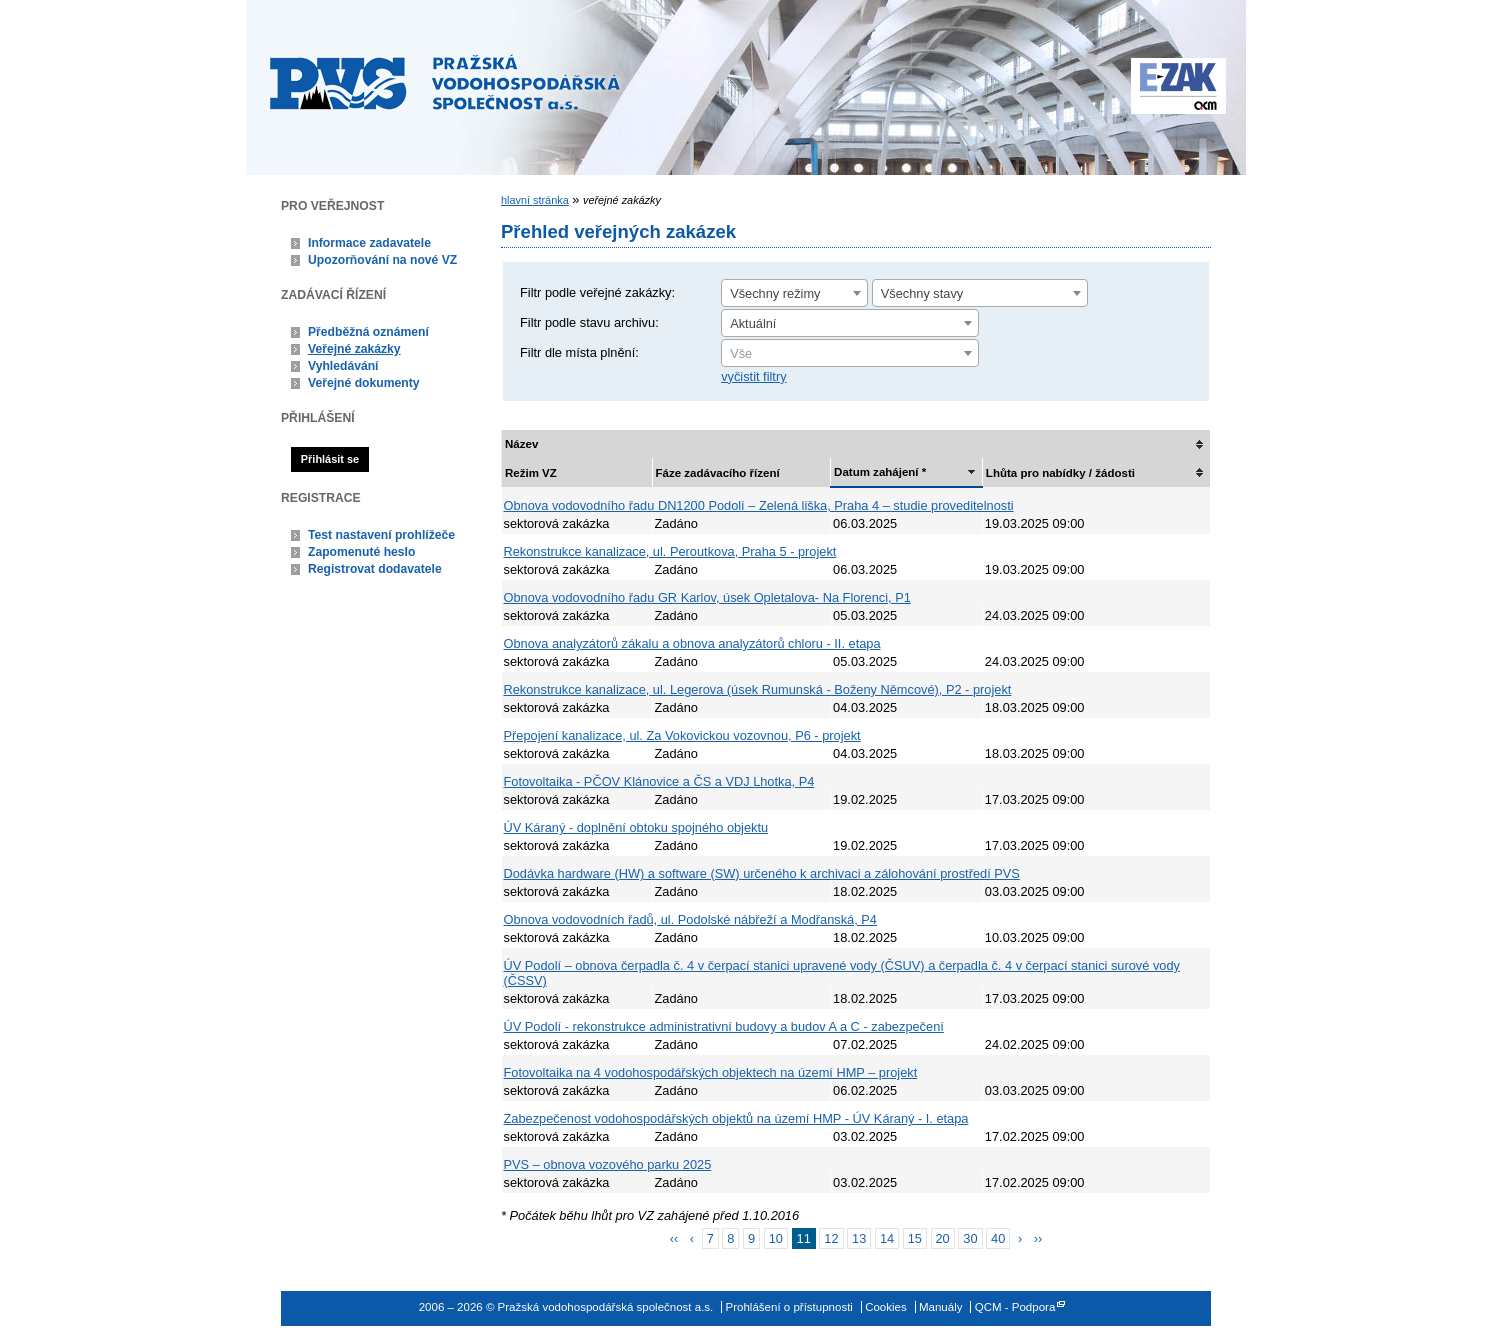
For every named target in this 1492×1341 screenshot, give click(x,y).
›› (1038, 1238)
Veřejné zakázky (354, 349)
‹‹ (674, 1238)
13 (859, 1238)
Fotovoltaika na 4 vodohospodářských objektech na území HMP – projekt (711, 1072)
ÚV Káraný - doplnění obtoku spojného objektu (636, 827)
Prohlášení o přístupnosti (789, 1307)
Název (521, 444)
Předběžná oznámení (368, 332)
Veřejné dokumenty (363, 383)
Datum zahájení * (880, 472)
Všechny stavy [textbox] (922, 293)
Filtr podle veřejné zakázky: (597, 292)
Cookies (886, 1307)
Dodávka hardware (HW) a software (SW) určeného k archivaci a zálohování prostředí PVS (762, 873)
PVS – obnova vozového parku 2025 (608, 1164)
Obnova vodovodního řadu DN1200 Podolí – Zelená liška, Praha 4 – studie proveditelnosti (759, 505)
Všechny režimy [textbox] (775, 293)
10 (776, 1238)
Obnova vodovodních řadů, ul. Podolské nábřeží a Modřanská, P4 (690, 919)
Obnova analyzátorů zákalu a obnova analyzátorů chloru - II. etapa (692, 643)
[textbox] (850, 354)
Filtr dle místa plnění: (579, 352)
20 (943, 1238)
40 (998, 1238)
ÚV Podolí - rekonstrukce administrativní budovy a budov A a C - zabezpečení (724, 1026)
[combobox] (794, 293)
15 (915, 1238)
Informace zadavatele (369, 243)
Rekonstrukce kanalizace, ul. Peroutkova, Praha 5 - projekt (670, 551)
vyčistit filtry (753, 376)
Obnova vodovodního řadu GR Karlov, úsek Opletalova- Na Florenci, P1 (707, 597)
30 (970, 1238)
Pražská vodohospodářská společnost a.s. (445, 82)
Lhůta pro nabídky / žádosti (1060, 473)
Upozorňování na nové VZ (382, 260)
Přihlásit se (330, 459)
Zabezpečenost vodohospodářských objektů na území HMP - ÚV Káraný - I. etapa (736, 1118)
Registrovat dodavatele (375, 569)
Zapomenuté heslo (361, 552)
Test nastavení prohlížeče (381, 535)
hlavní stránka (535, 200)
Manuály (941, 1307)
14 (887, 1238)
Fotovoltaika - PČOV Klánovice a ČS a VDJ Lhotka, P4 (659, 781)
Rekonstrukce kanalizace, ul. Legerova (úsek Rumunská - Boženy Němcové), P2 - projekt (758, 689)
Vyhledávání (343, 366)
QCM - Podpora (1015, 1307)
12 (831, 1238)
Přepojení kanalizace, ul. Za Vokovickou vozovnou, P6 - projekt (682, 735)
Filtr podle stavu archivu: (589, 322)
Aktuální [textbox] (753, 323)
